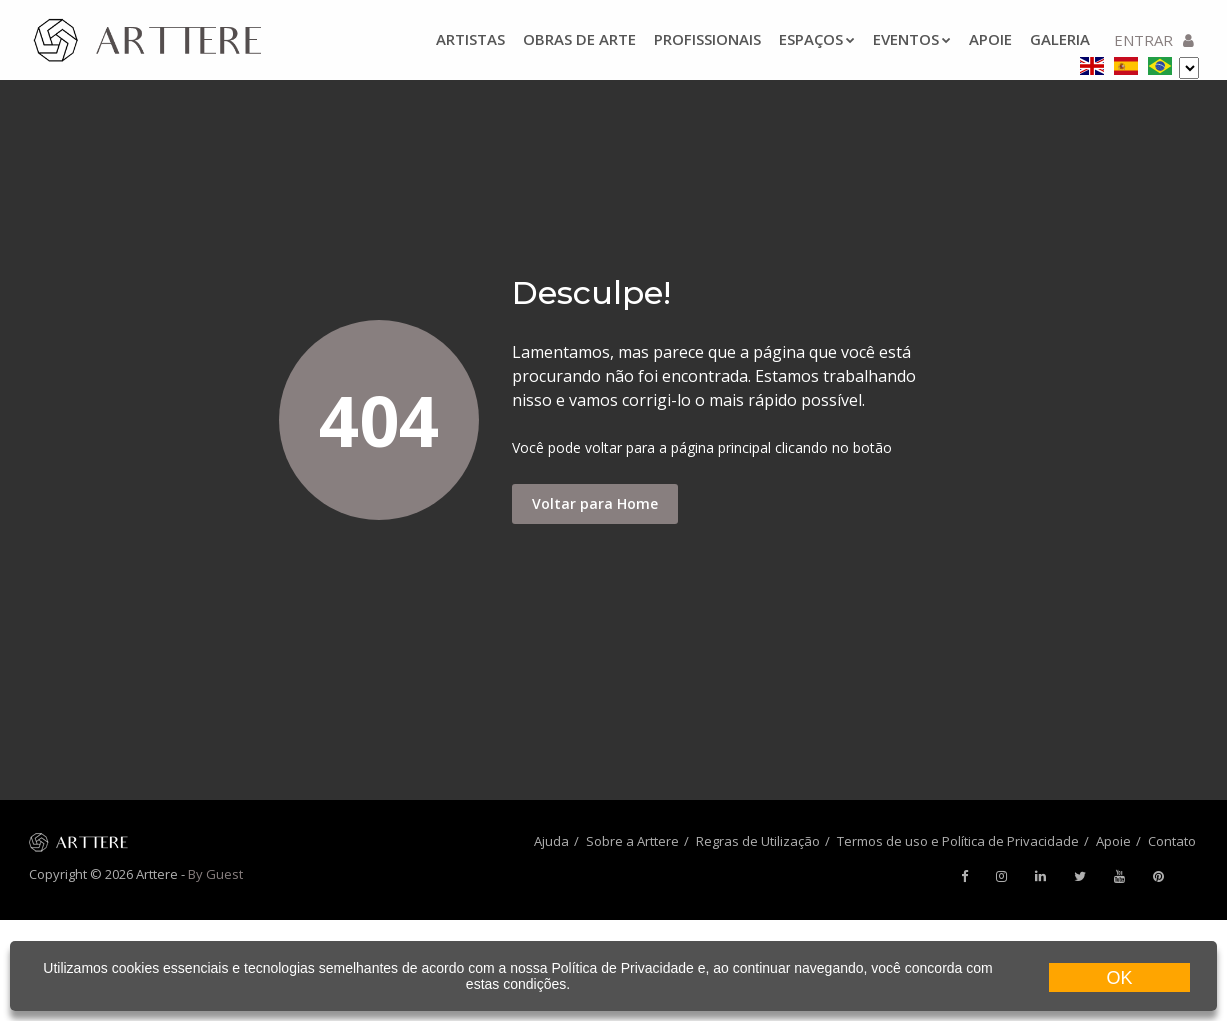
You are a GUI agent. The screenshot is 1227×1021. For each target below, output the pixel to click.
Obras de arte (579, 39)
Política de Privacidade (622, 968)
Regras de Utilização (758, 841)
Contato (1172, 841)
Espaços (817, 39)
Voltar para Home (595, 503)
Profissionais (707, 39)
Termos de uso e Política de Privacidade (958, 841)
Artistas (470, 39)
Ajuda (551, 841)
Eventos (912, 39)
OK (1119, 978)
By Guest (215, 874)
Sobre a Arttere (632, 841)
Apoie (990, 39)
